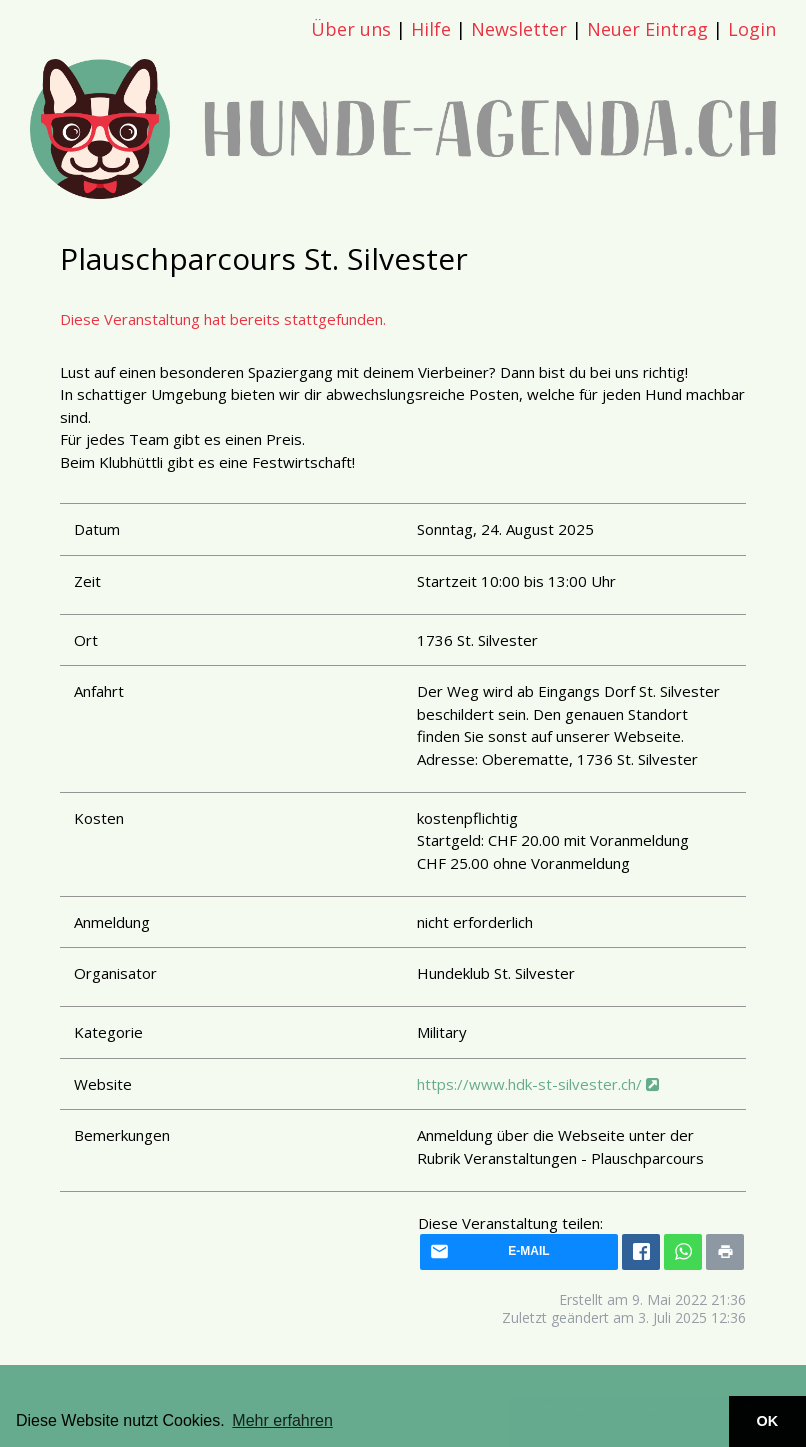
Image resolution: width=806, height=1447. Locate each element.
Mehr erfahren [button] (282, 1420)
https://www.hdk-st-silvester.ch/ (538, 1084)
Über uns (351, 29)
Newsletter (519, 29)
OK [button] (768, 1421)
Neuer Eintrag (647, 29)
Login (752, 29)
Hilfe (431, 29)
